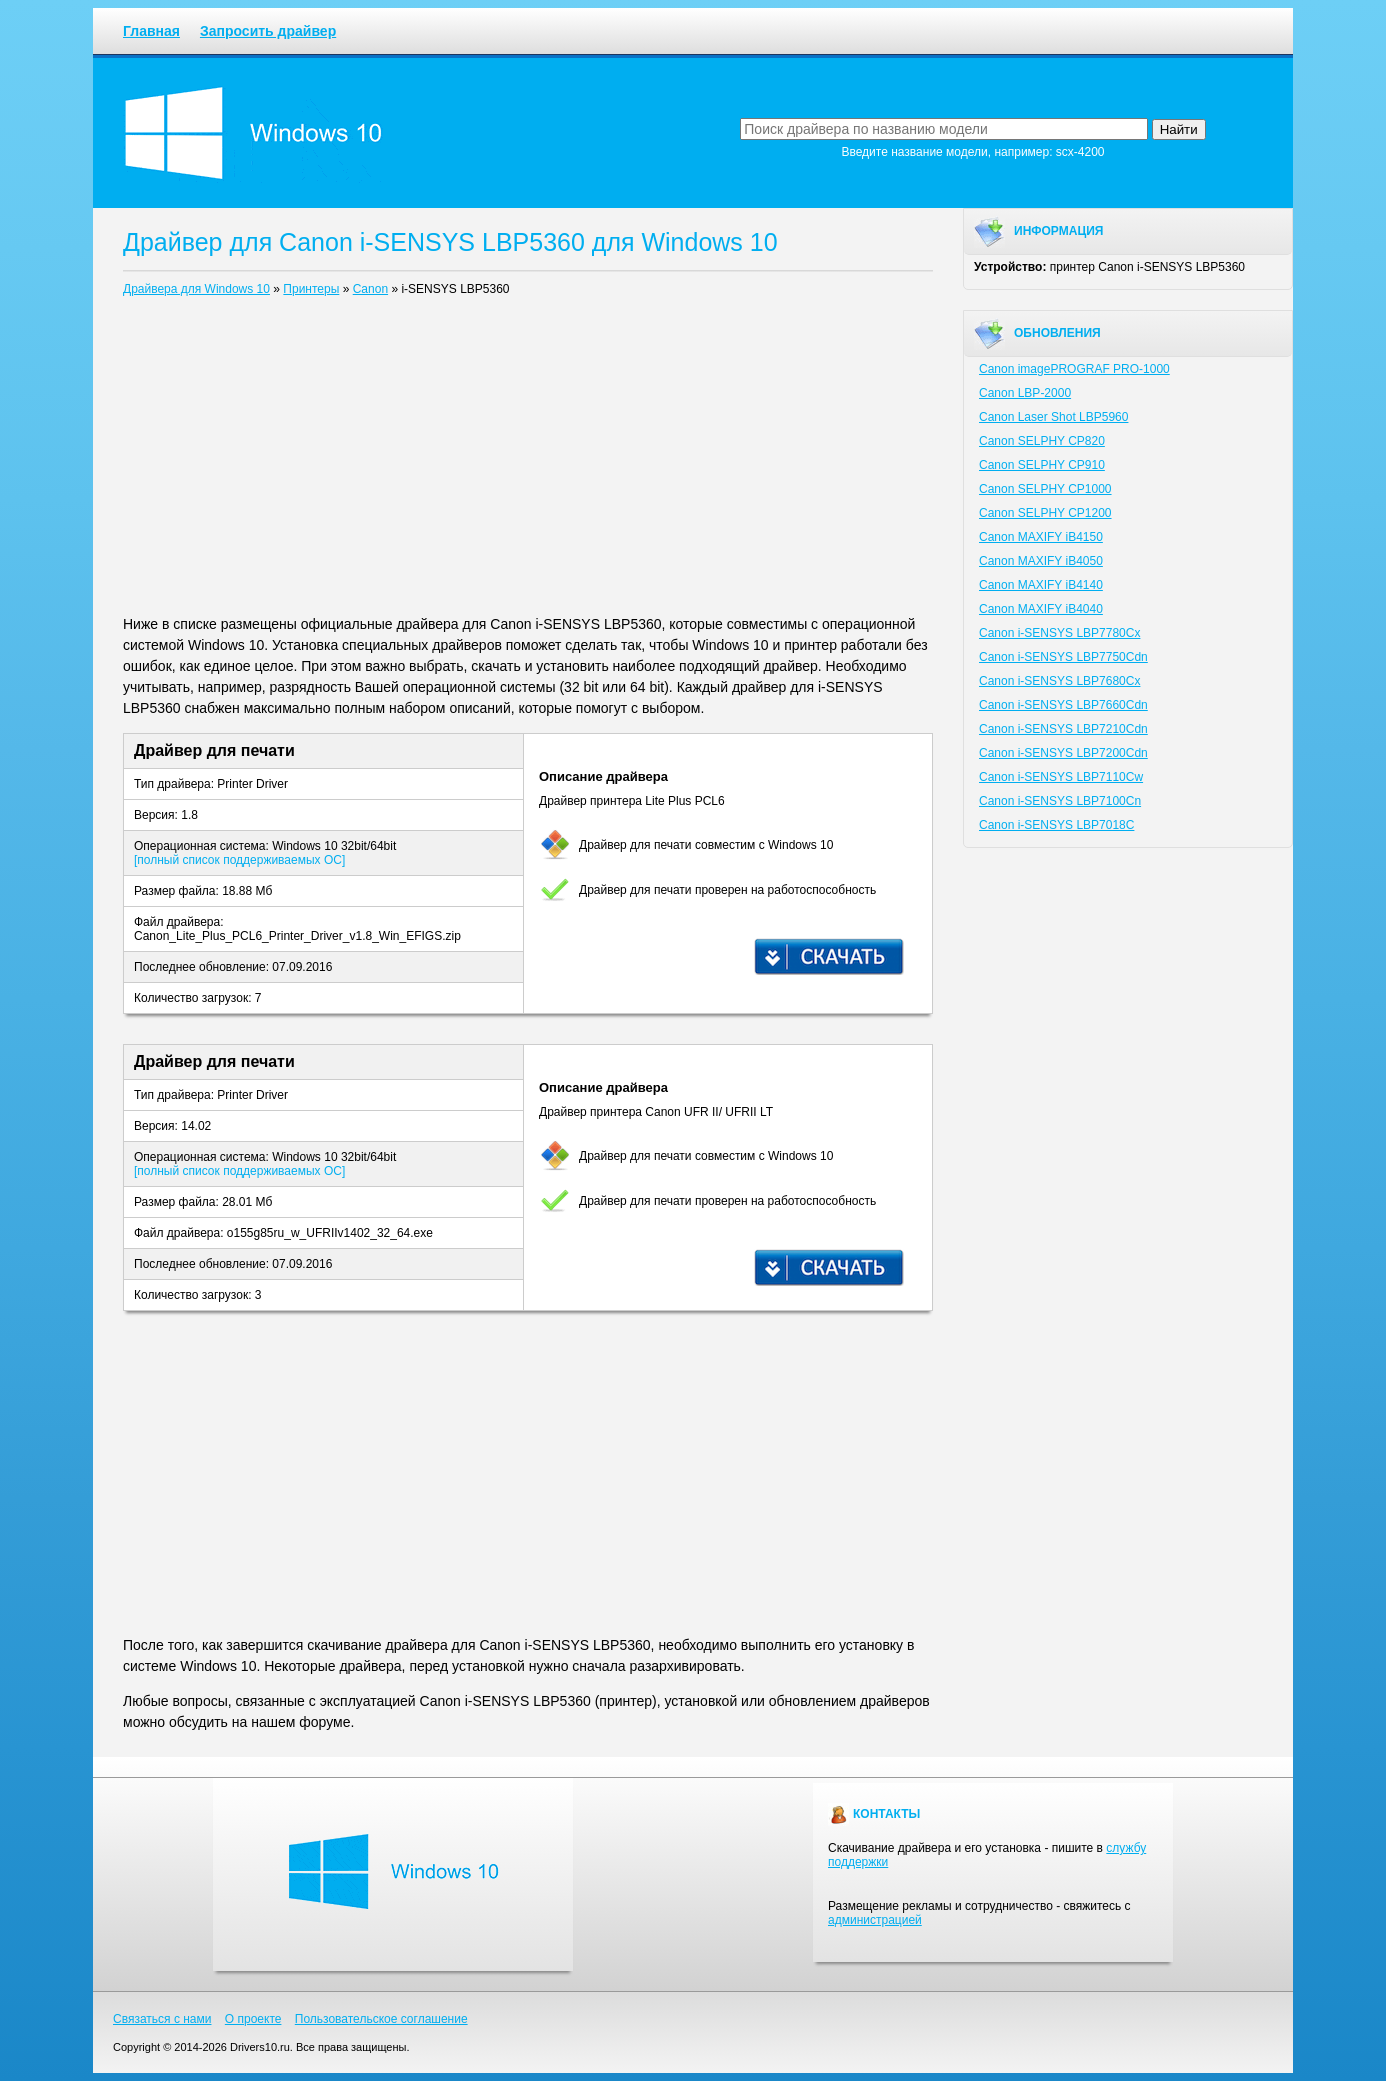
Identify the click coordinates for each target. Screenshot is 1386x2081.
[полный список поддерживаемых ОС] (239, 860)
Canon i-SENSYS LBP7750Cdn (1063, 657)
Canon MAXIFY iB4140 (1041, 585)
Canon (370, 289)
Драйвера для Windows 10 (196, 289)
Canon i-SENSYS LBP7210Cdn (1063, 729)
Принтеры (311, 289)
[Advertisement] (528, 460)
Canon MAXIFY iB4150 (1041, 537)
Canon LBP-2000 (1025, 393)
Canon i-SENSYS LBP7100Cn (1060, 801)
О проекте (253, 2019)
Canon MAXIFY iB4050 (1041, 561)
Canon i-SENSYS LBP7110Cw (1061, 777)
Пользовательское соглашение (381, 2019)
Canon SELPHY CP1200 (1045, 513)
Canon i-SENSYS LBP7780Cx (1059, 633)
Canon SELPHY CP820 (1042, 441)
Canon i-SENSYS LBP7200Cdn (1063, 753)
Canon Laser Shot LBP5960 (1053, 417)
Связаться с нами (162, 2019)
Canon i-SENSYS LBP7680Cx (1059, 681)
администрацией (875, 1920)
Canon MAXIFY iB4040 (1041, 609)
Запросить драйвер (268, 31)
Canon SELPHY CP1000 (1045, 489)
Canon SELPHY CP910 (1042, 465)
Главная (151, 31)
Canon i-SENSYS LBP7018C (1056, 825)
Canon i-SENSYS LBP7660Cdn (1063, 705)
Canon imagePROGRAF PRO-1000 (1074, 369)
